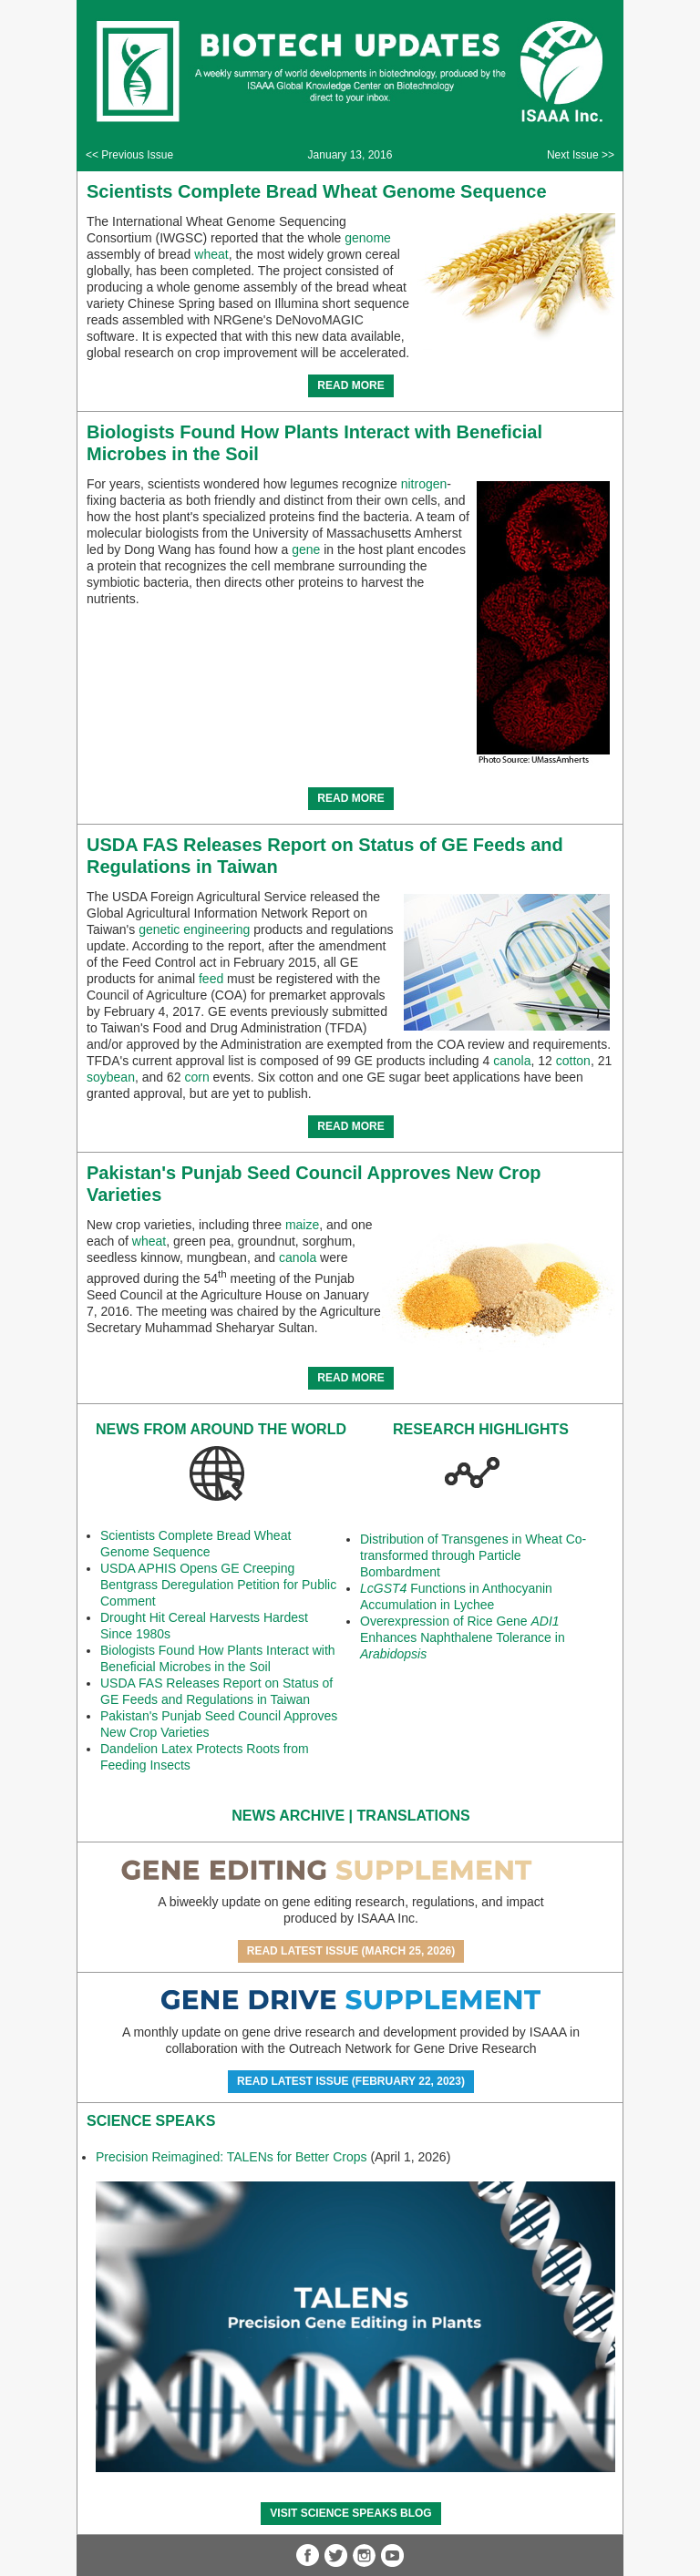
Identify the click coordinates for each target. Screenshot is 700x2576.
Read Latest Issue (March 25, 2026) (351, 1951)
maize (302, 1224)
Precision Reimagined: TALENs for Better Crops (231, 2157)
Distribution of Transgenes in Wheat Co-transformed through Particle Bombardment (473, 1555)
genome (368, 238)
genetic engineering (194, 929)
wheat (211, 254)
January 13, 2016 (350, 155)
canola (511, 1060)
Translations (413, 1815)
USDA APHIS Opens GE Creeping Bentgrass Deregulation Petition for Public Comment (218, 1584)
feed (211, 978)
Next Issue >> (580, 155)
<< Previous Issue (129, 155)
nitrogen (424, 484)
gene (306, 549)
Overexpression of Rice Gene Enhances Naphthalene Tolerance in (462, 1637)
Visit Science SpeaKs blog (350, 2513)
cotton (573, 1060)
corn (196, 1077)
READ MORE (350, 385)
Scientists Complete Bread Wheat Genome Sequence (317, 191)
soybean (111, 1077)
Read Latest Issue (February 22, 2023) (351, 2081)
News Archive (288, 1815)
